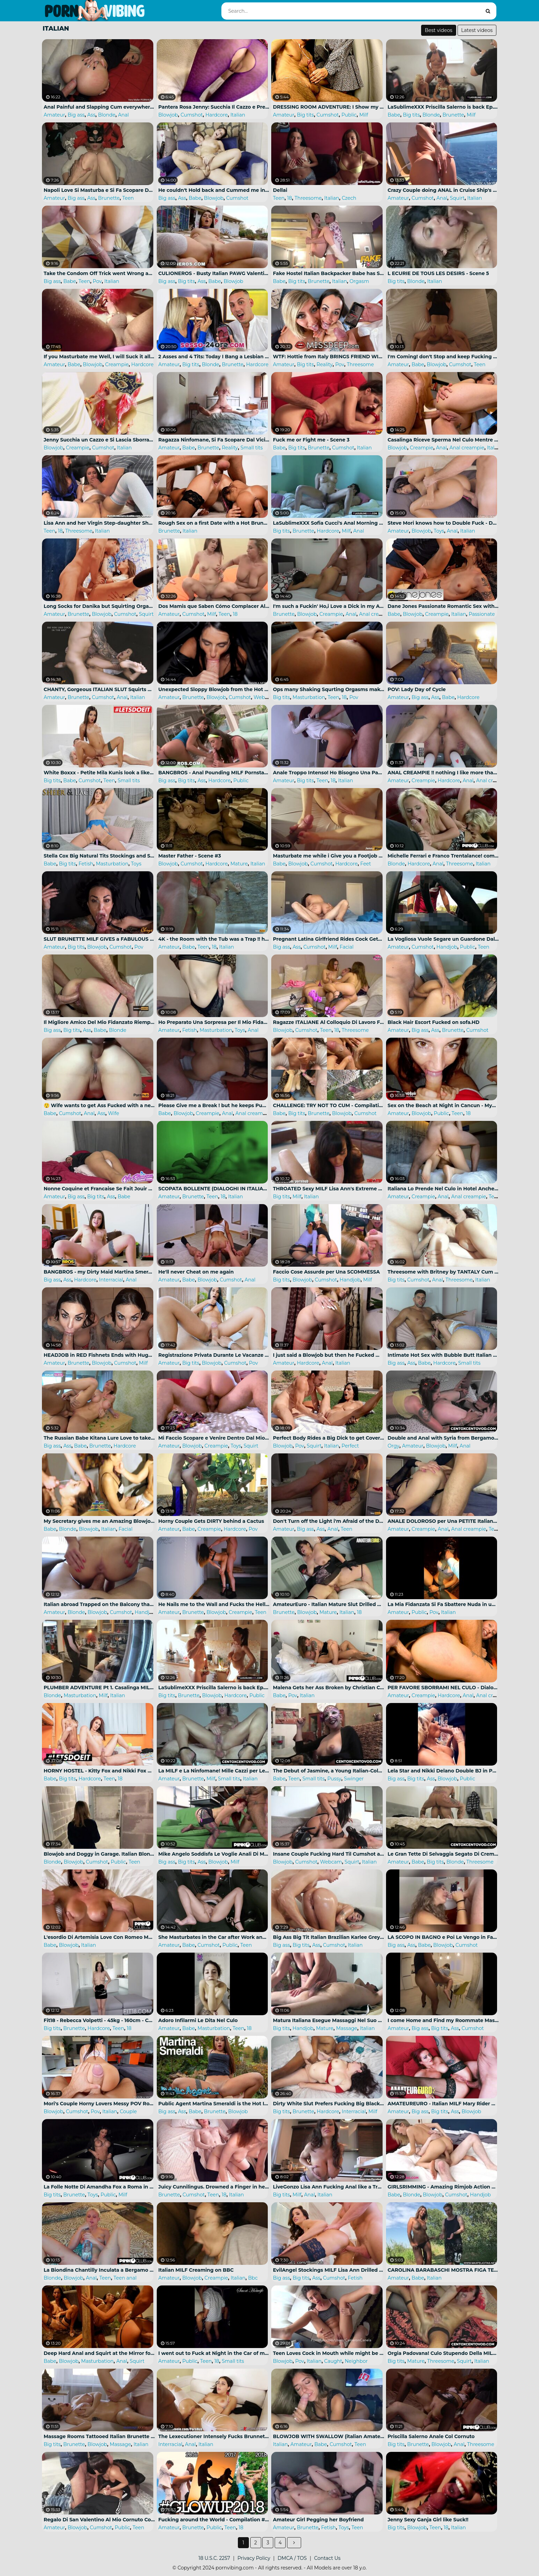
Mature (239, 864)
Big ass (76, 115)
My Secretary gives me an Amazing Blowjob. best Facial (99, 1521)
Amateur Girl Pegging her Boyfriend (318, 2520)
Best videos (438, 30)
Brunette (453, 115)
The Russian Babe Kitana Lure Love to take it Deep (99, 1438)
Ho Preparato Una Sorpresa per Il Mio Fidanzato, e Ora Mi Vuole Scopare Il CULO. (214, 1022)
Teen (128, 198)
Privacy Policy (254, 2558)
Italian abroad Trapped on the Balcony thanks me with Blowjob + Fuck (99, 1604)
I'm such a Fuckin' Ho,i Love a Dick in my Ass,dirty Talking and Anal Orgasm (328, 606)
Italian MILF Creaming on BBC (196, 2270)
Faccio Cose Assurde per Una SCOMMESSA (326, 1272)
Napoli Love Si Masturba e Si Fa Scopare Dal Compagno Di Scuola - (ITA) (99, 190)
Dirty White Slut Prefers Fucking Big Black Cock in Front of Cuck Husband (328, 2103)
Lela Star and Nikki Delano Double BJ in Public (443, 1771)
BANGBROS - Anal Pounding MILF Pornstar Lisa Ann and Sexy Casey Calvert (214, 772)
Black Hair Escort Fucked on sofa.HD (434, 1022)
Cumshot (191, 115)
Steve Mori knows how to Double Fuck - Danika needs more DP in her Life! (443, 523)
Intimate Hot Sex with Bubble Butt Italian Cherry (443, 1355)
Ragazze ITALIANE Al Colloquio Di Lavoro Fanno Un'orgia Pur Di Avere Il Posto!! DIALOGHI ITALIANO (328, 1022)
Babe (394, 115)
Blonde (107, 115)
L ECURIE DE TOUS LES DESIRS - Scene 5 (438, 273)
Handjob (447, 947)
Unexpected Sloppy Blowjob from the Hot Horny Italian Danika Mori (214, 689)
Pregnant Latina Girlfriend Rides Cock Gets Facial (328, 939)
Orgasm (359, 281)
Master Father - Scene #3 (189, 856)
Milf (363, 115)
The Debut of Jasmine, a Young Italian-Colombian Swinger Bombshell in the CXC (328, 1771)
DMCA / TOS (292, 2558)
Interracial (111, 1280)
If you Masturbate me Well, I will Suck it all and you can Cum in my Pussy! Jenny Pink (99, 356)
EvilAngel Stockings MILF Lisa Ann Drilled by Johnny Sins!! (328, 2270)
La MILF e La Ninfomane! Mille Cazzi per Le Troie (214, 1771)
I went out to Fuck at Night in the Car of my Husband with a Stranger (214, 2353)
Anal (123, 115)
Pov (97, 281)
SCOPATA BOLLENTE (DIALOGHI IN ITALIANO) (214, 1189)
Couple (128, 2111)
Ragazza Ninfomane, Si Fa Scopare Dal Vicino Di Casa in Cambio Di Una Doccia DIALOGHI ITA (214, 440)
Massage (347, 2028)
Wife (113, 1113)
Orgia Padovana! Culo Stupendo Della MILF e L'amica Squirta (443, 2353)
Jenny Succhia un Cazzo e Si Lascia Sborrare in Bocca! (99, 440)
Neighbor (356, 2361)
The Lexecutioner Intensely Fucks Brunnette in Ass (214, 2436)
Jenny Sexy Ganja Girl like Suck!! (428, 2520)
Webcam (265, 697)
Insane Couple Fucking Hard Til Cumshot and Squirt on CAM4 (328, 1854)
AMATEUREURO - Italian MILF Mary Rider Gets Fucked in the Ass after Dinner (443, 2103)
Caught (333, 2361)
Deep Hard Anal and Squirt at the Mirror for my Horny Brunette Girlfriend (99, 2353)
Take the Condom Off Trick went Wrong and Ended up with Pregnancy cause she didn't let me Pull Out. (99, 273)
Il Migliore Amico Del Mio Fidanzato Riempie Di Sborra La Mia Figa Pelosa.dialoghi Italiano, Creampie (99, 1022)
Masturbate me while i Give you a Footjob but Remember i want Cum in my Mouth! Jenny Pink (328, 856)
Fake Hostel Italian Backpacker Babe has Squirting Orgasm (328, 273)
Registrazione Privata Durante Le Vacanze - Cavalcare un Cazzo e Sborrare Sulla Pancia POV (214, 1355)
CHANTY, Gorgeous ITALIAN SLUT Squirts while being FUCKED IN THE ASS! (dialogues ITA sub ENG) (99, 689)
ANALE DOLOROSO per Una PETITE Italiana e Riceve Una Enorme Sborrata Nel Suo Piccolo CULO (443, 1521)
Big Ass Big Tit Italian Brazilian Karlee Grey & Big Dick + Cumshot (328, 1937)
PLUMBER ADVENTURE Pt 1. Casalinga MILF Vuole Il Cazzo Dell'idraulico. (99, 1687)
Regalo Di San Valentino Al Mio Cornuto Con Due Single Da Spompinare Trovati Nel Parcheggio (99, 2520)
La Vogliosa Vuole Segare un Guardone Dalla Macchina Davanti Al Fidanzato (443, 939)
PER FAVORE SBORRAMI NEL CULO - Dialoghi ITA (443, 1687)
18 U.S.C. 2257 (214, 2558)
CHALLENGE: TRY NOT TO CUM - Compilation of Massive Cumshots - (328, 1105)
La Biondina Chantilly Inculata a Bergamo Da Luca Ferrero (99, 2270)
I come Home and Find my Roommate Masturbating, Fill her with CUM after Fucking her (443, 2020)
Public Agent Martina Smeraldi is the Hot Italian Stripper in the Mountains (214, 2103)
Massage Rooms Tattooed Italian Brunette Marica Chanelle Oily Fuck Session (99, 2436)
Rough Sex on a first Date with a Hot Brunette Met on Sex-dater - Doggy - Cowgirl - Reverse (214, 523)
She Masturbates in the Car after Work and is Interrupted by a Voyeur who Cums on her (214, 1937)
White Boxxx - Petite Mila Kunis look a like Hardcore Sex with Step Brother (99, 772)
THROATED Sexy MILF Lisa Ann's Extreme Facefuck (328, 1189)
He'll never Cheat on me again (196, 1272)
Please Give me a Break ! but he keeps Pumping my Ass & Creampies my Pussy (214, 1105)
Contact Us (327, 2558)
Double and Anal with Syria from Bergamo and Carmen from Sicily (443, 1438)
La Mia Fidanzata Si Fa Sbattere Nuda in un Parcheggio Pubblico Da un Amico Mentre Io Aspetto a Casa (443, 1604)
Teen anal (124, 2278)
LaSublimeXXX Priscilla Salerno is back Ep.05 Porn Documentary (214, 1687)
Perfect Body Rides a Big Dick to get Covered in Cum (328, 1438)
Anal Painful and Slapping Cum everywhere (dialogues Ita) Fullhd (99, 107)
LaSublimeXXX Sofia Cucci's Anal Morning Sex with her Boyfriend (328, 523)
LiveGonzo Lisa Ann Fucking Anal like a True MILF (328, 2187)
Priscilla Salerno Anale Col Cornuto (431, 2436)
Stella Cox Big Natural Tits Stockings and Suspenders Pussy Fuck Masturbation (99, 856)
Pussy (334, 1779)
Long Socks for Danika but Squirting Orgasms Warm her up (99, 606)
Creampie (117, 364)
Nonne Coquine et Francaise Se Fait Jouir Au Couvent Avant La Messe (99, 1189)
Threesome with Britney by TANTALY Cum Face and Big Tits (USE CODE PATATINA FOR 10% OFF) (443, 1272)
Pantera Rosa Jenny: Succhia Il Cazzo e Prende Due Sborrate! (214, 107)
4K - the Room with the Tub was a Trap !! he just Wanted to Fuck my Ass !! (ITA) (214, 939)
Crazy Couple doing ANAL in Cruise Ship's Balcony (443, 190)
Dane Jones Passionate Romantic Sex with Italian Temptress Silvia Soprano (443, 606)
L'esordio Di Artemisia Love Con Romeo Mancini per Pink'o (99, 1937)
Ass (91, 115)
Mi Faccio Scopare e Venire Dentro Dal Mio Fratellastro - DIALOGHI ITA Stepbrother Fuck (214, 1438)
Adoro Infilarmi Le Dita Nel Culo (198, 2020)
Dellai (280, 190)
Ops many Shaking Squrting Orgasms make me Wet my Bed (328, 689)
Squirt (457, 198)
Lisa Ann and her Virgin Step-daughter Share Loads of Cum (99, 523)
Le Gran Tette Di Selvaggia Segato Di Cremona (443, 1854)
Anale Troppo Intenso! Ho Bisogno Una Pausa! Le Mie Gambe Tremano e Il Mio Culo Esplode (328, 772)
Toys (439, 531)
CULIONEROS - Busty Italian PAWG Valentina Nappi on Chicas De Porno (214, 273)
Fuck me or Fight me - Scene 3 (311, 440)
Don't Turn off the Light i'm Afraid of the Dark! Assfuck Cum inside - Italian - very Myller (328, 1521)
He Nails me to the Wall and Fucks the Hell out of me (214, 1604)
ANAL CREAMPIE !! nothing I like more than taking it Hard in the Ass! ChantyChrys (443, 772)
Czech (349, 198)
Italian (237, 115)
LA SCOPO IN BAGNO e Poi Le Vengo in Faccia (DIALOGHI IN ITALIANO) (443, 1937)
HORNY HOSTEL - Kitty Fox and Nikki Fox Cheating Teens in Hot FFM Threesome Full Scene (99, 1771)
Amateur (54, 115)
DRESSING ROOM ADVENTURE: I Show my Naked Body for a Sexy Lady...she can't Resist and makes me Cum (328, 107)
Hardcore (216, 115)
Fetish (85, 864)
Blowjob (168, 115)
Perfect (350, 1446)
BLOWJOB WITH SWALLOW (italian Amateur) (328, 2436)
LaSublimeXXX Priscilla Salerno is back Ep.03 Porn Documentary (443, 107)
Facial (346, 947)
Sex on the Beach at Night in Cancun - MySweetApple (443, 1105)
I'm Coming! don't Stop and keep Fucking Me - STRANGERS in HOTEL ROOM (443, 356)
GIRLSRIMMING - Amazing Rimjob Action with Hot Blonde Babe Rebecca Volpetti (443, 2187)
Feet (365, 864)
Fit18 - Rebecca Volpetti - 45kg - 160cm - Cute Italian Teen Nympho (99, 2020)
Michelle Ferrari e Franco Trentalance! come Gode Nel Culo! (443, 856)
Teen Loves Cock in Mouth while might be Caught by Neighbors (328, 2353)
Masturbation (309, 697)
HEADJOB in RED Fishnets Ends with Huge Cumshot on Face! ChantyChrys (99, 1355)
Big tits (305, 115)
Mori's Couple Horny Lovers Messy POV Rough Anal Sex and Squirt (99, 2103)
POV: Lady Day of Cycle (417, 689)
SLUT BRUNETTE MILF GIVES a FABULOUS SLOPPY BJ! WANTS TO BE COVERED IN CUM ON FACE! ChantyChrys (99, 939)
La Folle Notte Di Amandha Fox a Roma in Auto (99, 2187)
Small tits (252, 448)
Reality (325, 364)
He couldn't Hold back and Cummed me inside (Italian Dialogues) (214, 190)
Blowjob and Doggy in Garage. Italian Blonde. (99, 1854)
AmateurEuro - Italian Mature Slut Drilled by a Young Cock (328, 1604)
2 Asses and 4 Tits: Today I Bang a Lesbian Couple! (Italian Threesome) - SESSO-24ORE (214, 356)
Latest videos (477, 30)
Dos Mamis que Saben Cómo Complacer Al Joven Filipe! (214, 606)
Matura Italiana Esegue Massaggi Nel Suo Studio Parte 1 (328, 2020)
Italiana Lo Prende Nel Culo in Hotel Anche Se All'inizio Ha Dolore (443, 1189)
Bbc (253, 2278)
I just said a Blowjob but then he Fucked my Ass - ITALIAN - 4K (328, 1355)
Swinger (354, 1779)
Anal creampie (466, 448)
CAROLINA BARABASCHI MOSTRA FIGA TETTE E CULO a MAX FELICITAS (443, 2270)
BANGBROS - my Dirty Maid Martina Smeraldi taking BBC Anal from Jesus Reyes (99, 1272)
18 (289, 198)
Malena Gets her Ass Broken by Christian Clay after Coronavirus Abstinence (328, 1687)
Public (348, 115)
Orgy (393, 1446)
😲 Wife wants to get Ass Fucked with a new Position (99, 1105)
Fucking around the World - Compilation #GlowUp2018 (214, 2520)
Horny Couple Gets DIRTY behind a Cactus (211, 1521)
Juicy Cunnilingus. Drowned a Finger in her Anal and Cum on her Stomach (214, 2187)
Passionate (482, 614)
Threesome (308, 198)
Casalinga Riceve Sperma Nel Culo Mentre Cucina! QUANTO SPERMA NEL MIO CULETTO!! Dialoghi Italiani (443, 440)
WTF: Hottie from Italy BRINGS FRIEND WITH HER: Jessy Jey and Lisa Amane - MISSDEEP (328, 356)
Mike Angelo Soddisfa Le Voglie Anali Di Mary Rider (214, 1854)
